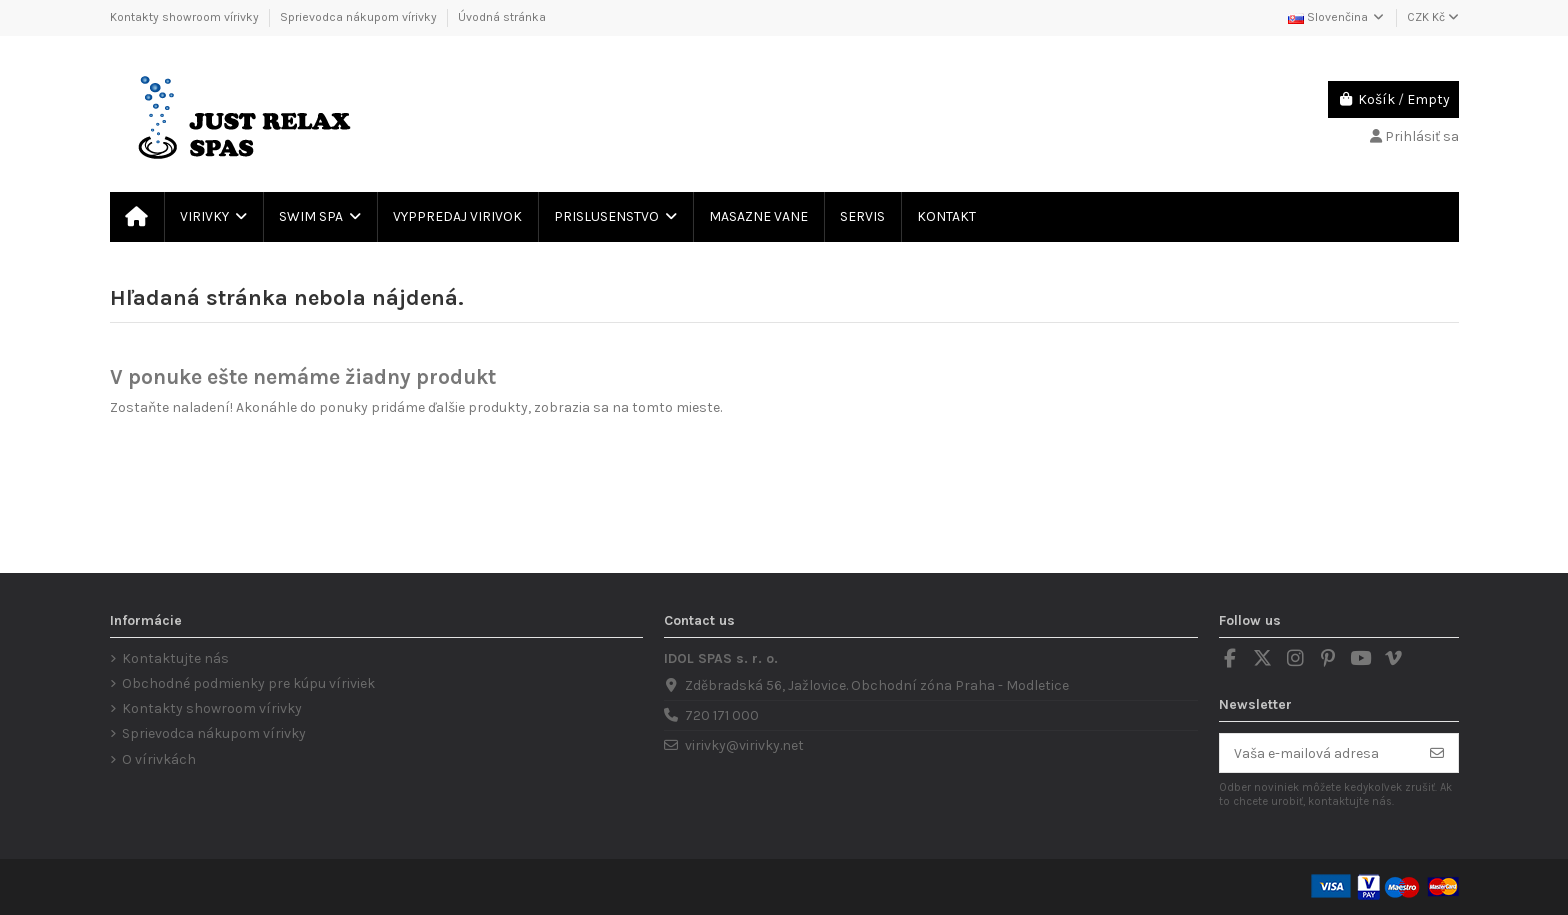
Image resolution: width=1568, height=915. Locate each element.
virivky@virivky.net (744, 745)
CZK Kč (1433, 17)
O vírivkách (159, 759)
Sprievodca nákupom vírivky (360, 17)
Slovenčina (1337, 17)
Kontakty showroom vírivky (186, 17)
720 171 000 (722, 715)
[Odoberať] (1437, 753)
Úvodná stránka (502, 17)
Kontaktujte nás (175, 658)
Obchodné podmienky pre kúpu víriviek (248, 683)
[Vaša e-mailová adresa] (1318, 753)
